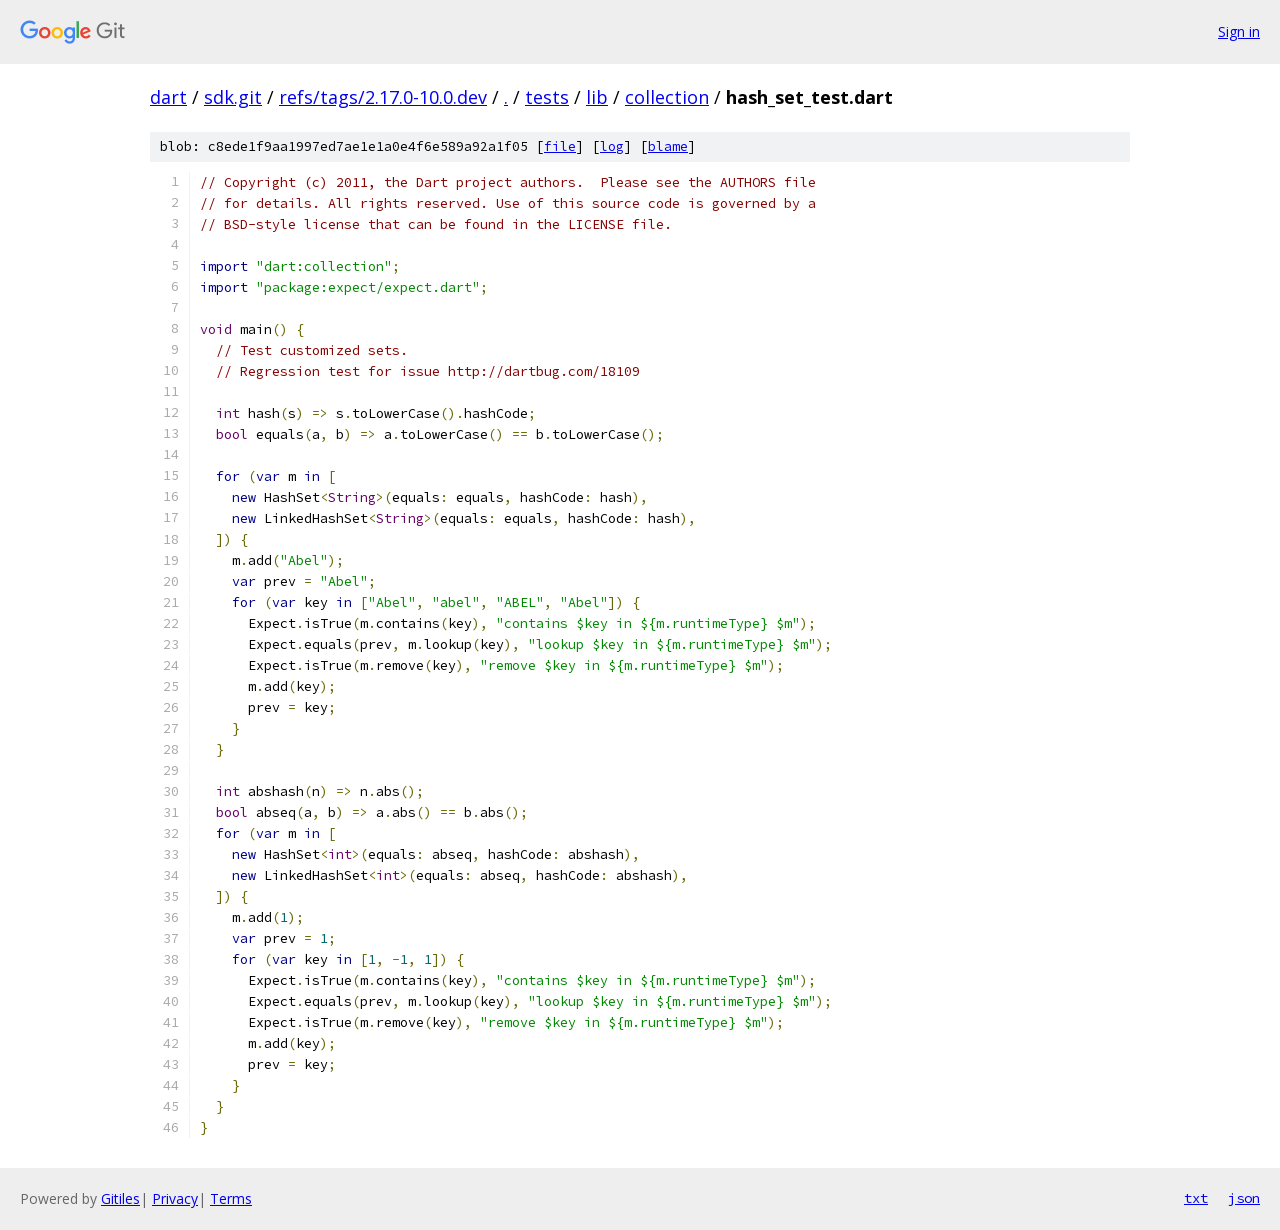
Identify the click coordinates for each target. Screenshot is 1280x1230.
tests (547, 97)
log (612, 146)
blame (668, 146)
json (1244, 1198)
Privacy (175, 1198)
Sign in (1239, 31)
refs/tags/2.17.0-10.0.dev (383, 97)
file (560, 146)
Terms (231, 1198)
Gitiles (120, 1198)
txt (1196, 1198)
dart (168, 97)
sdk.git (233, 97)
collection (667, 97)
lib (597, 97)
